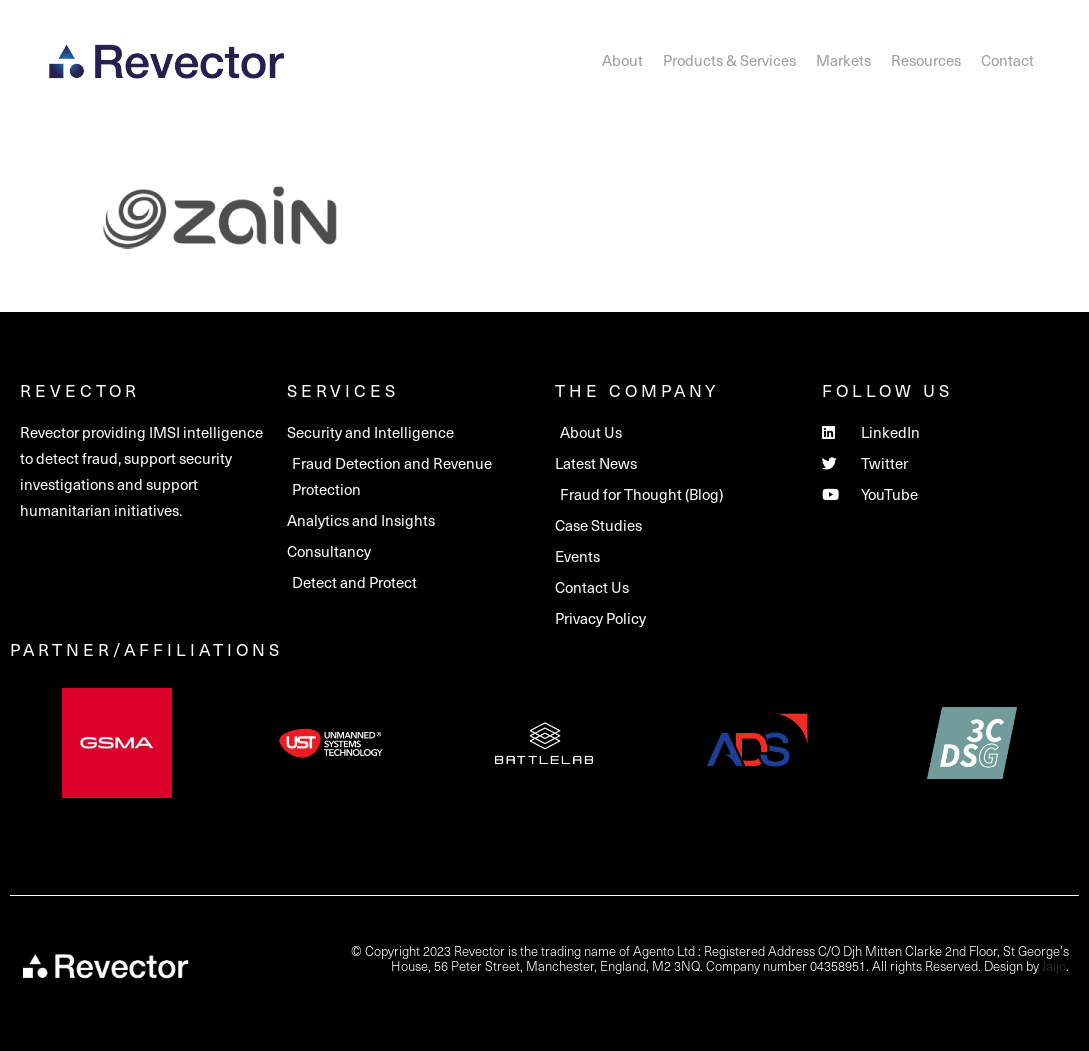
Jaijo (1054, 965)
